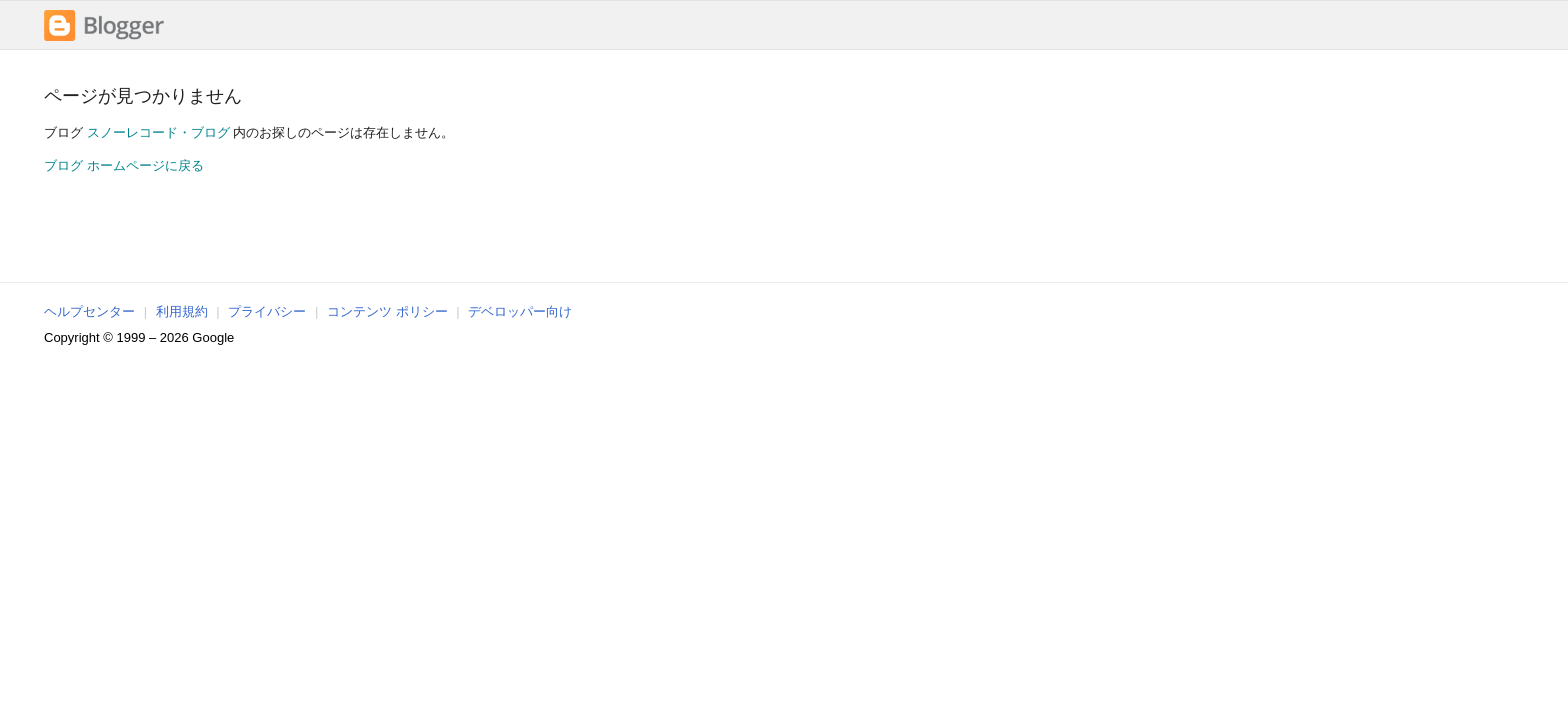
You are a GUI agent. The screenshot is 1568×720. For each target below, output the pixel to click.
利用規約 (182, 311)
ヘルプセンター (89, 311)
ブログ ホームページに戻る (124, 165)
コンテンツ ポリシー (387, 311)
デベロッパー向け (520, 311)
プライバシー (267, 311)
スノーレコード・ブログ (158, 132)
